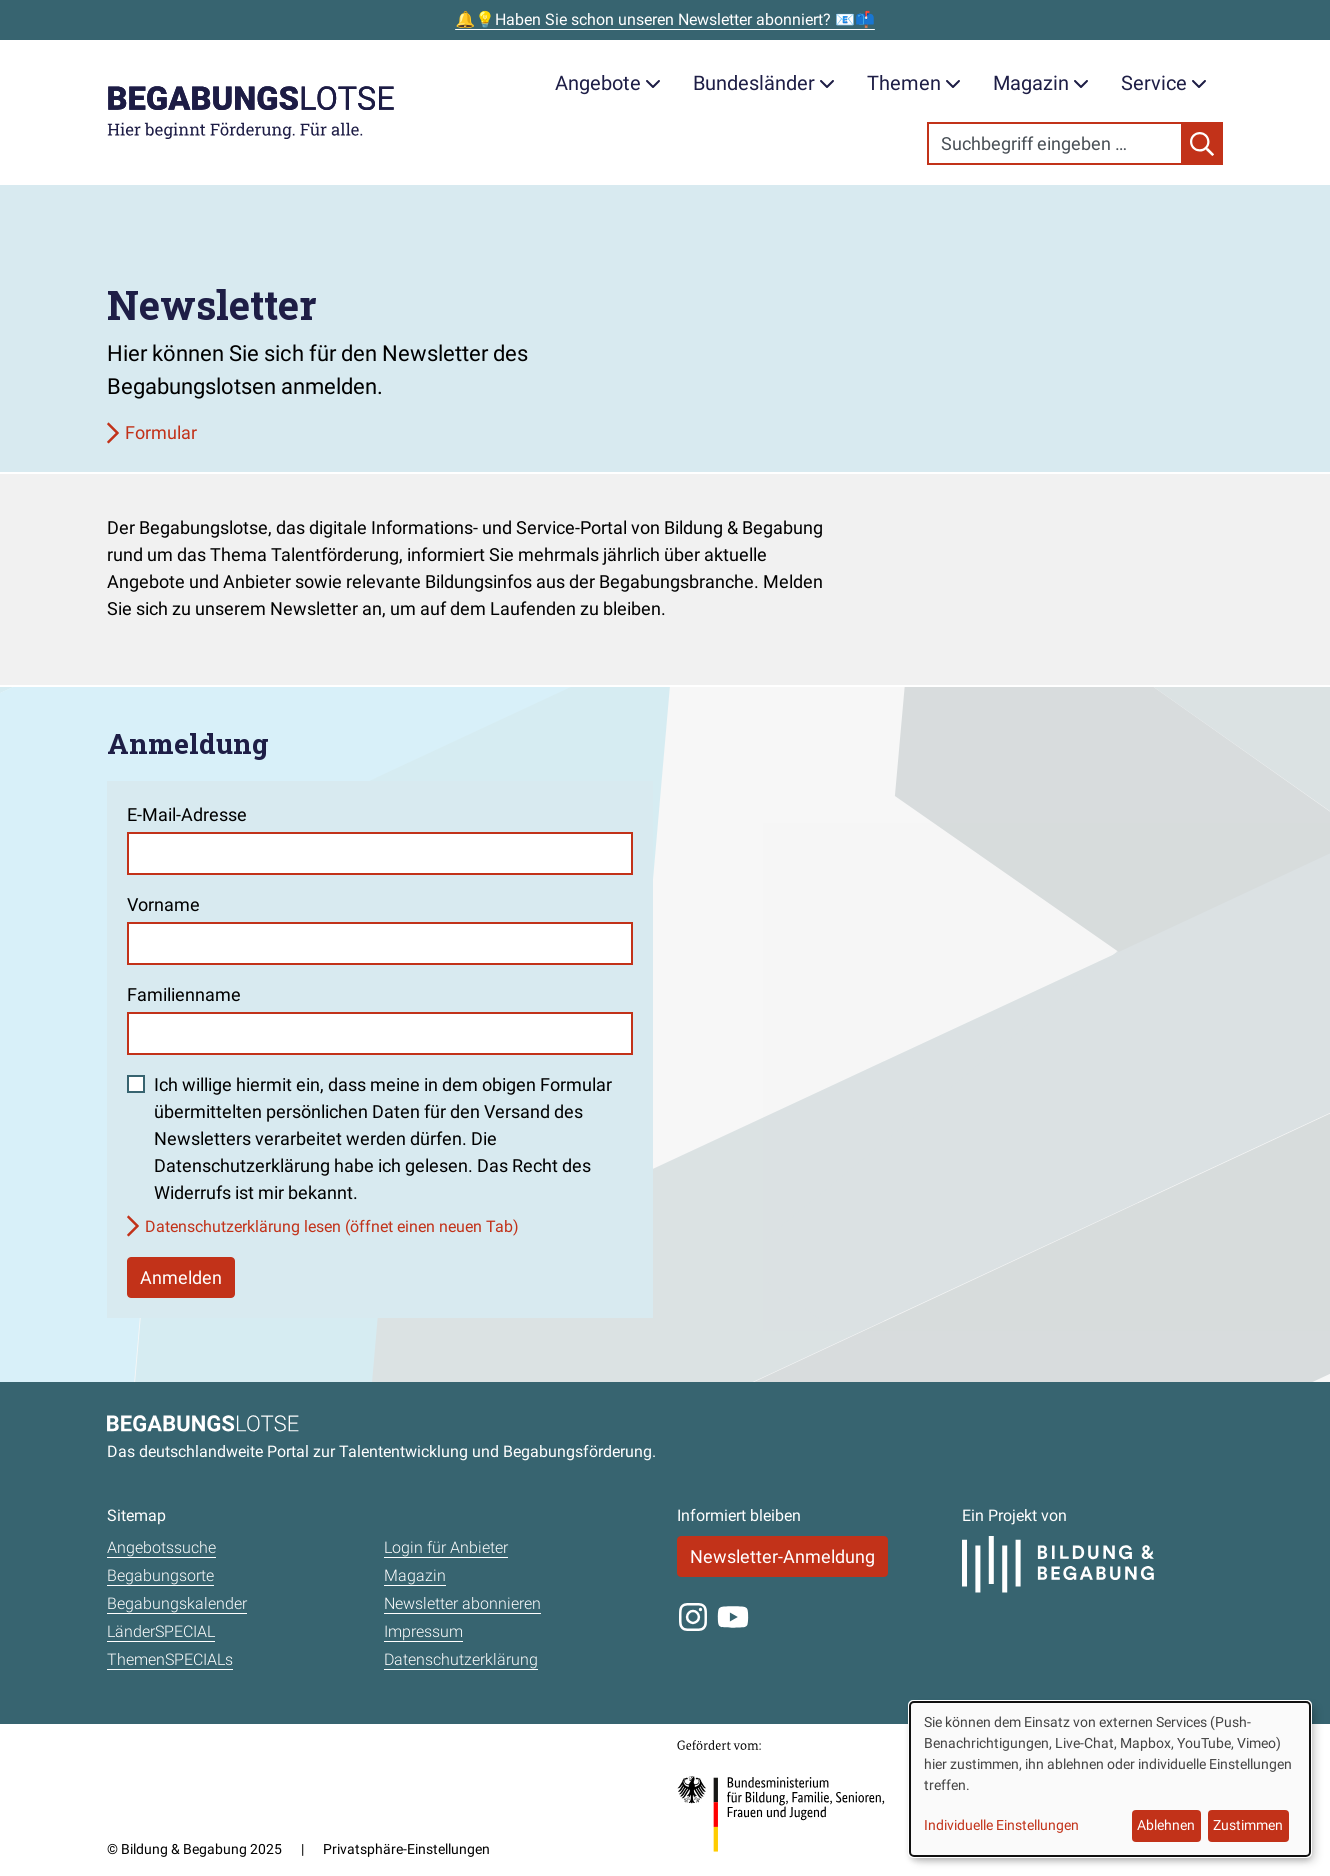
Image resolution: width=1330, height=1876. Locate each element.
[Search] (1055, 143)
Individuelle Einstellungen (1001, 1825)
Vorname (163, 904)
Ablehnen (1166, 1825)
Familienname (184, 994)
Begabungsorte (160, 1575)
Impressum (423, 1631)
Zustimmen (1248, 1825)
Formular (161, 432)
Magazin (1041, 83)
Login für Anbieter (446, 1547)
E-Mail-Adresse (187, 814)
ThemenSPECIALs (170, 1659)
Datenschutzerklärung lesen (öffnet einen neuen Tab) (332, 1226)
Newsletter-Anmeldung (782, 1556)
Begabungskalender (177, 1603)
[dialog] (1110, 1779)
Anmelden (181, 1277)
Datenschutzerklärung (461, 1659)
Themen (914, 83)
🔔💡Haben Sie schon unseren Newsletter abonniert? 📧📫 (665, 19)
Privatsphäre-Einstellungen (406, 1849)
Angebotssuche (161, 1547)
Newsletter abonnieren (462, 1603)
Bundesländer (764, 83)
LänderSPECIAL (161, 1631)
